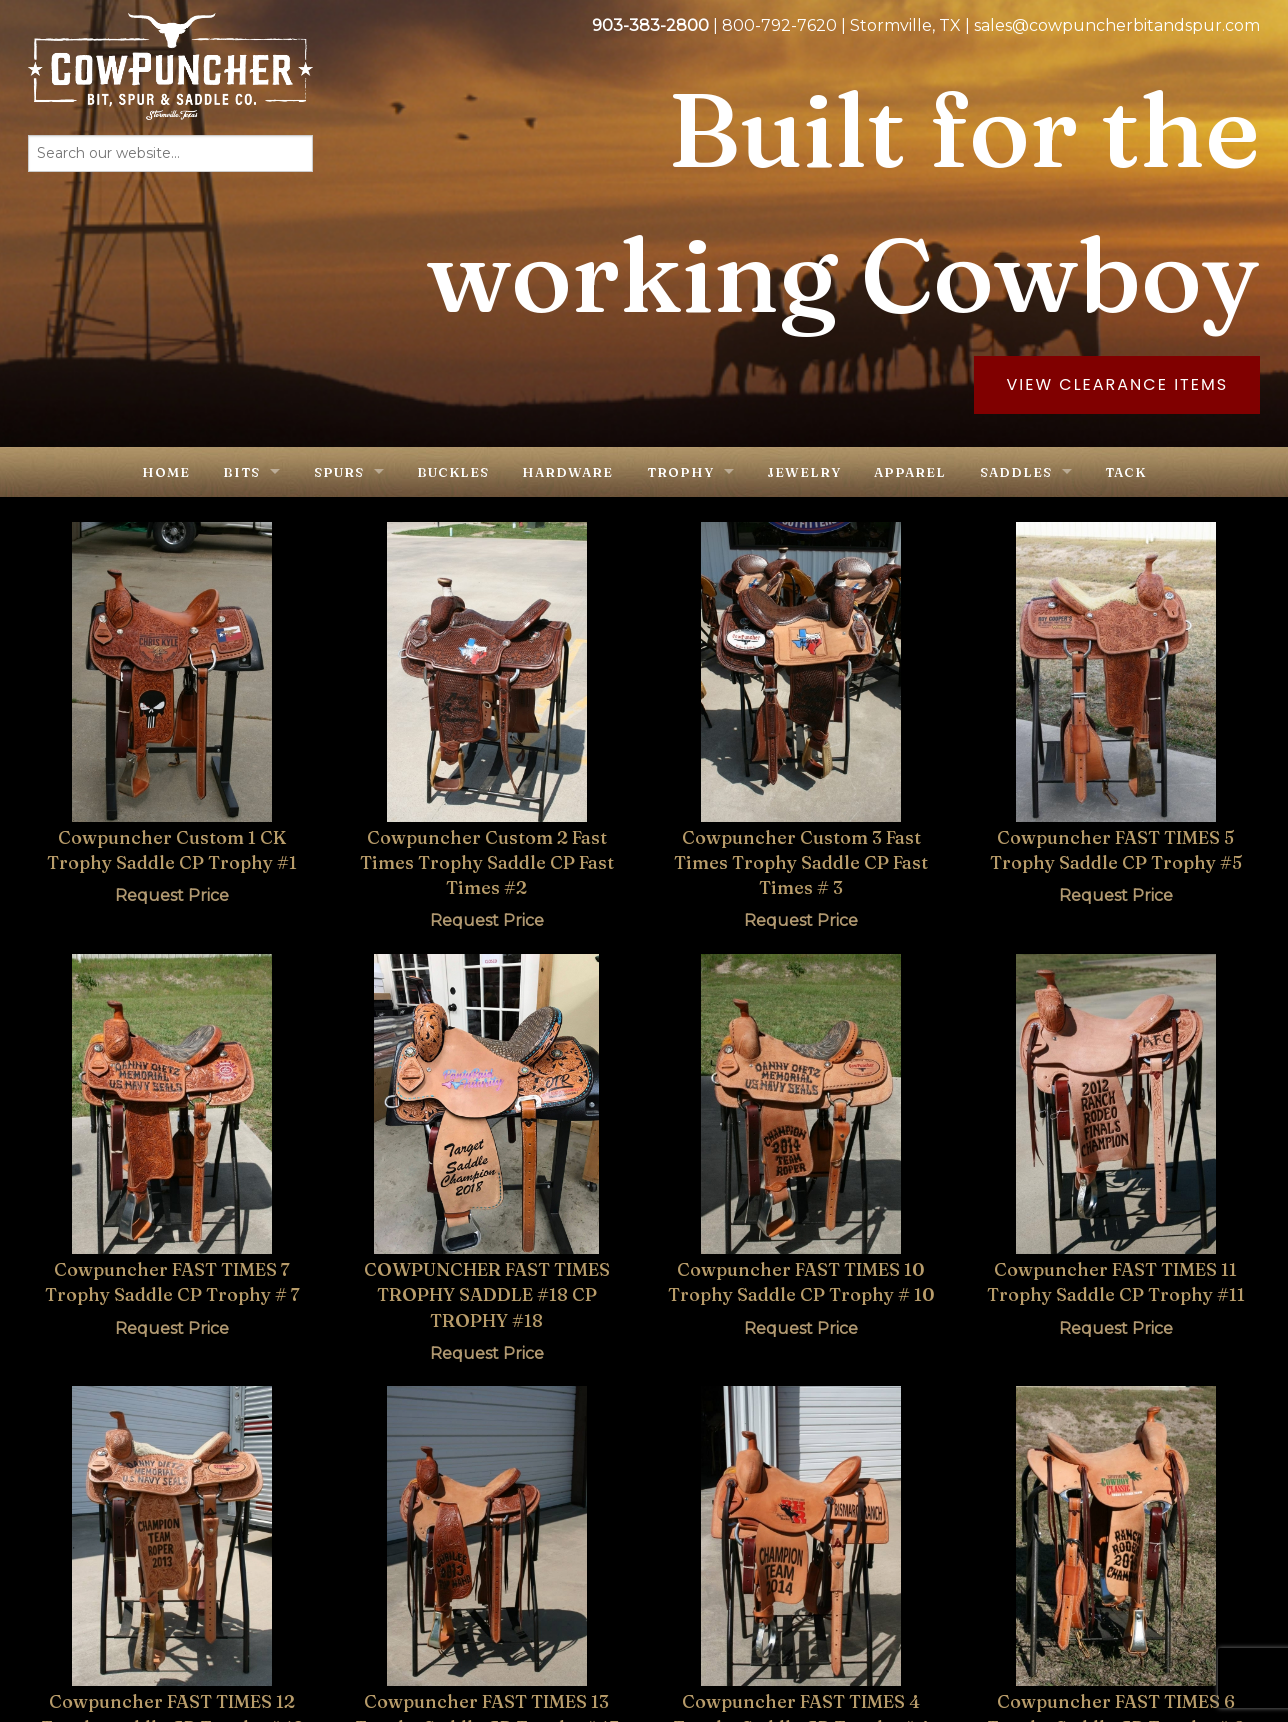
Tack (1125, 472)
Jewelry (804, 472)
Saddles (1016, 472)
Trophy (680, 472)
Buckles (453, 472)
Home (166, 472)
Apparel (910, 472)
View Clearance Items (1117, 384)
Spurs (339, 472)
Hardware (567, 472)
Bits (241, 472)
